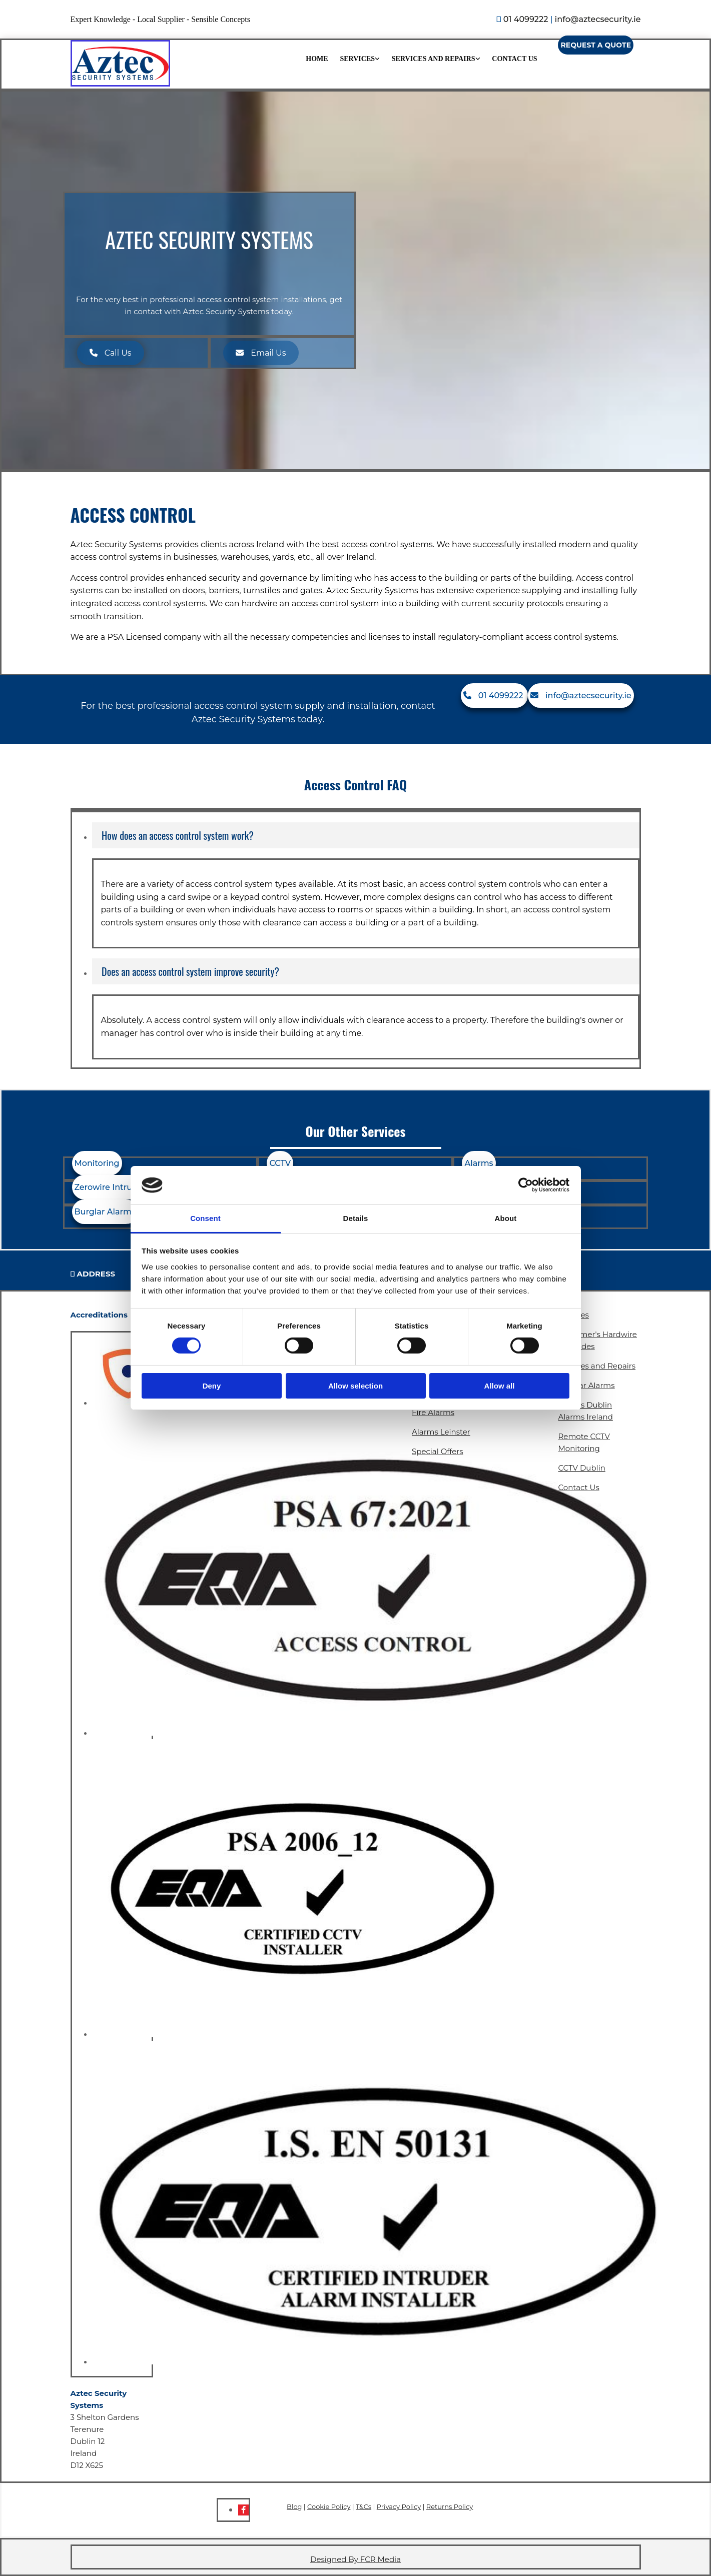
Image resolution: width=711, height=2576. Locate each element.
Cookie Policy (328, 2506)
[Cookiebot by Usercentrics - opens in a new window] (525, 1184)
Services (357, 59)
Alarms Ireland (585, 1417)
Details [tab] (355, 1218)
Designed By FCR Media (355, 2559)
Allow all (499, 1386)
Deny (212, 1386)
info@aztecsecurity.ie (598, 19)
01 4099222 (525, 19)
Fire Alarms (433, 1412)
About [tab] (506, 1218)
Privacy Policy (399, 2506)
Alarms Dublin (585, 1405)
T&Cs (363, 2506)
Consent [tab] (205, 1218)
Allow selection (355, 1386)
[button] (595, 45)
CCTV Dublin (581, 1468)
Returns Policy (449, 2506)
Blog (294, 2506)
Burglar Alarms (586, 1385)
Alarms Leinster (441, 1432)
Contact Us (514, 59)
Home (317, 59)
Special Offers (437, 1451)
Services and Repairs (433, 59)
